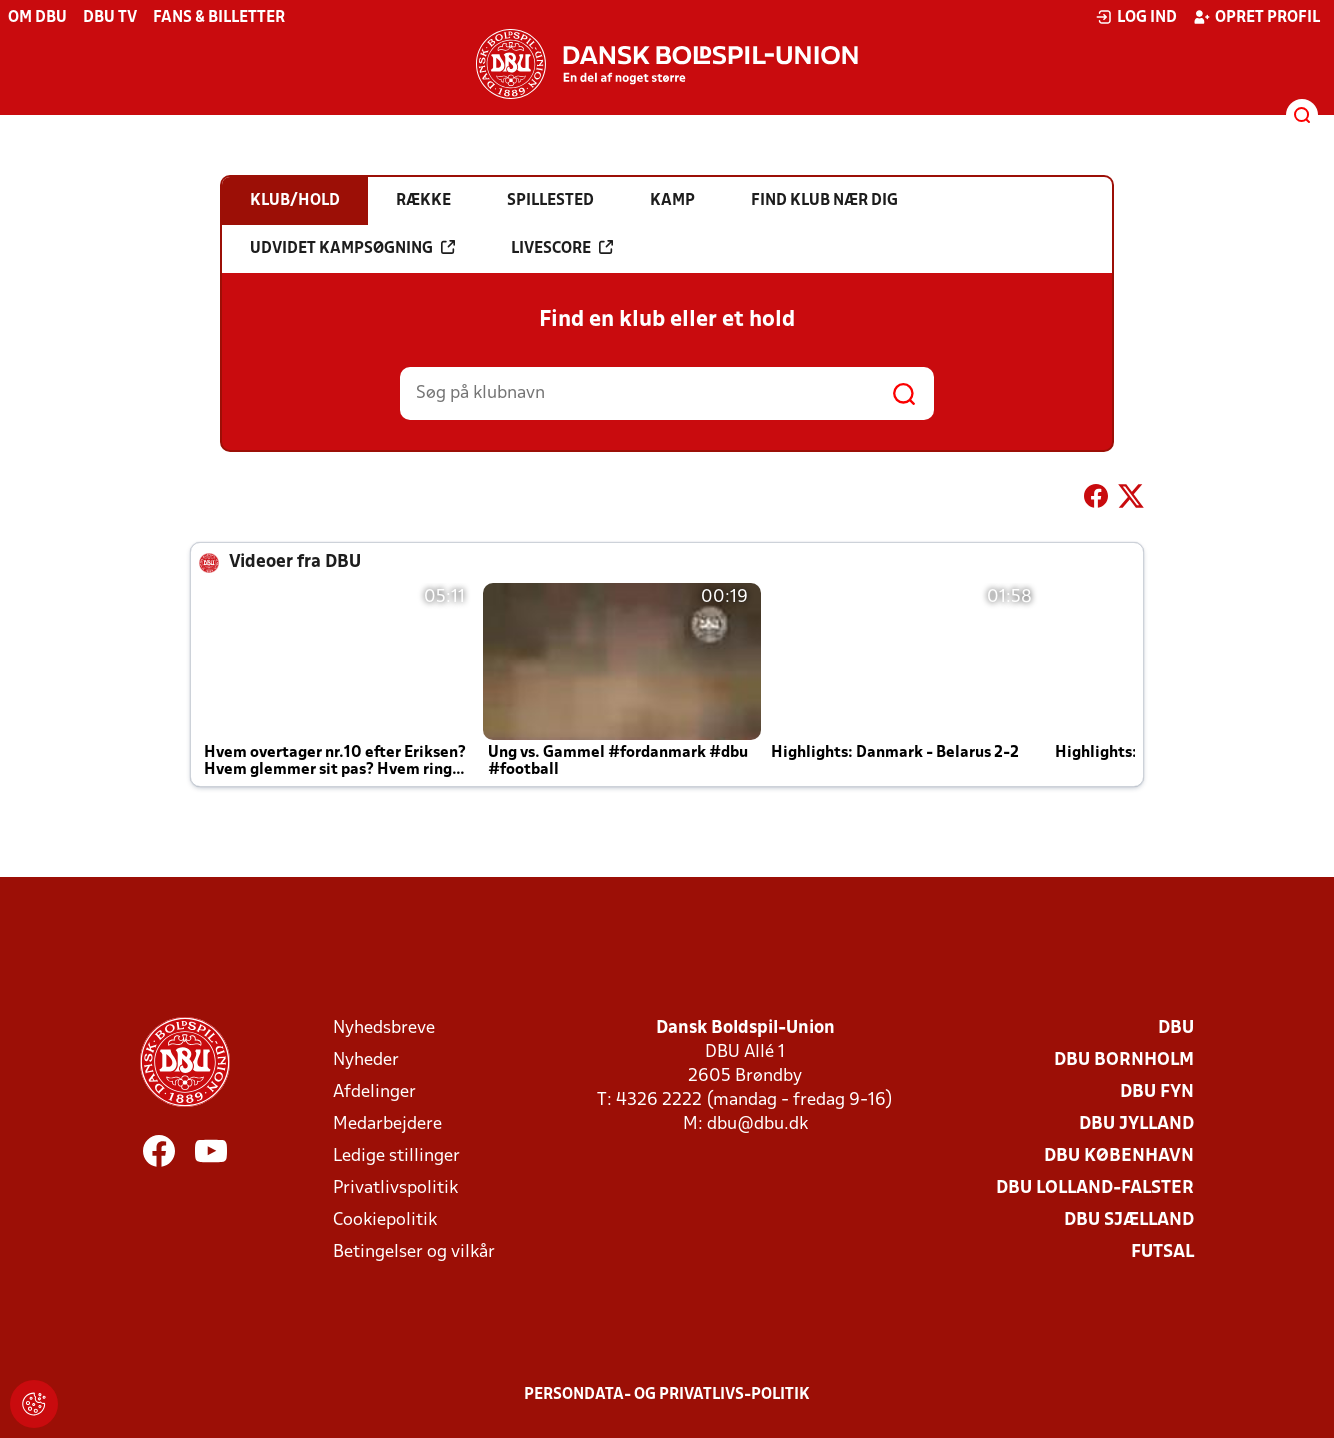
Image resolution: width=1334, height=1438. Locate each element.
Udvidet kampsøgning (352, 248)
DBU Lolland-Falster (1095, 1188)
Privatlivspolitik (395, 1188)
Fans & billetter (219, 18)
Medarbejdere (387, 1124)
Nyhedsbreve (384, 1028)
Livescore (562, 248)
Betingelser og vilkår (414, 1252)
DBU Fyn (1157, 1092)
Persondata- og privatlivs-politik (667, 1395)
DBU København (1119, 1156)
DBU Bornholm (1124, 1060)
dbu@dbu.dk (757, 1124)
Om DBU (37, 18)
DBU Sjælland (1129, 1220)
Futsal (1162, 1252)
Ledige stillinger (396, 1156)
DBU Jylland (1136, 1124)
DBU (1176, 1028)
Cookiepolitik (385, 1220)
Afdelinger (374, 1092)
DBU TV (110, 18)
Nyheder (366, 1060)
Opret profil (1256, 17)
